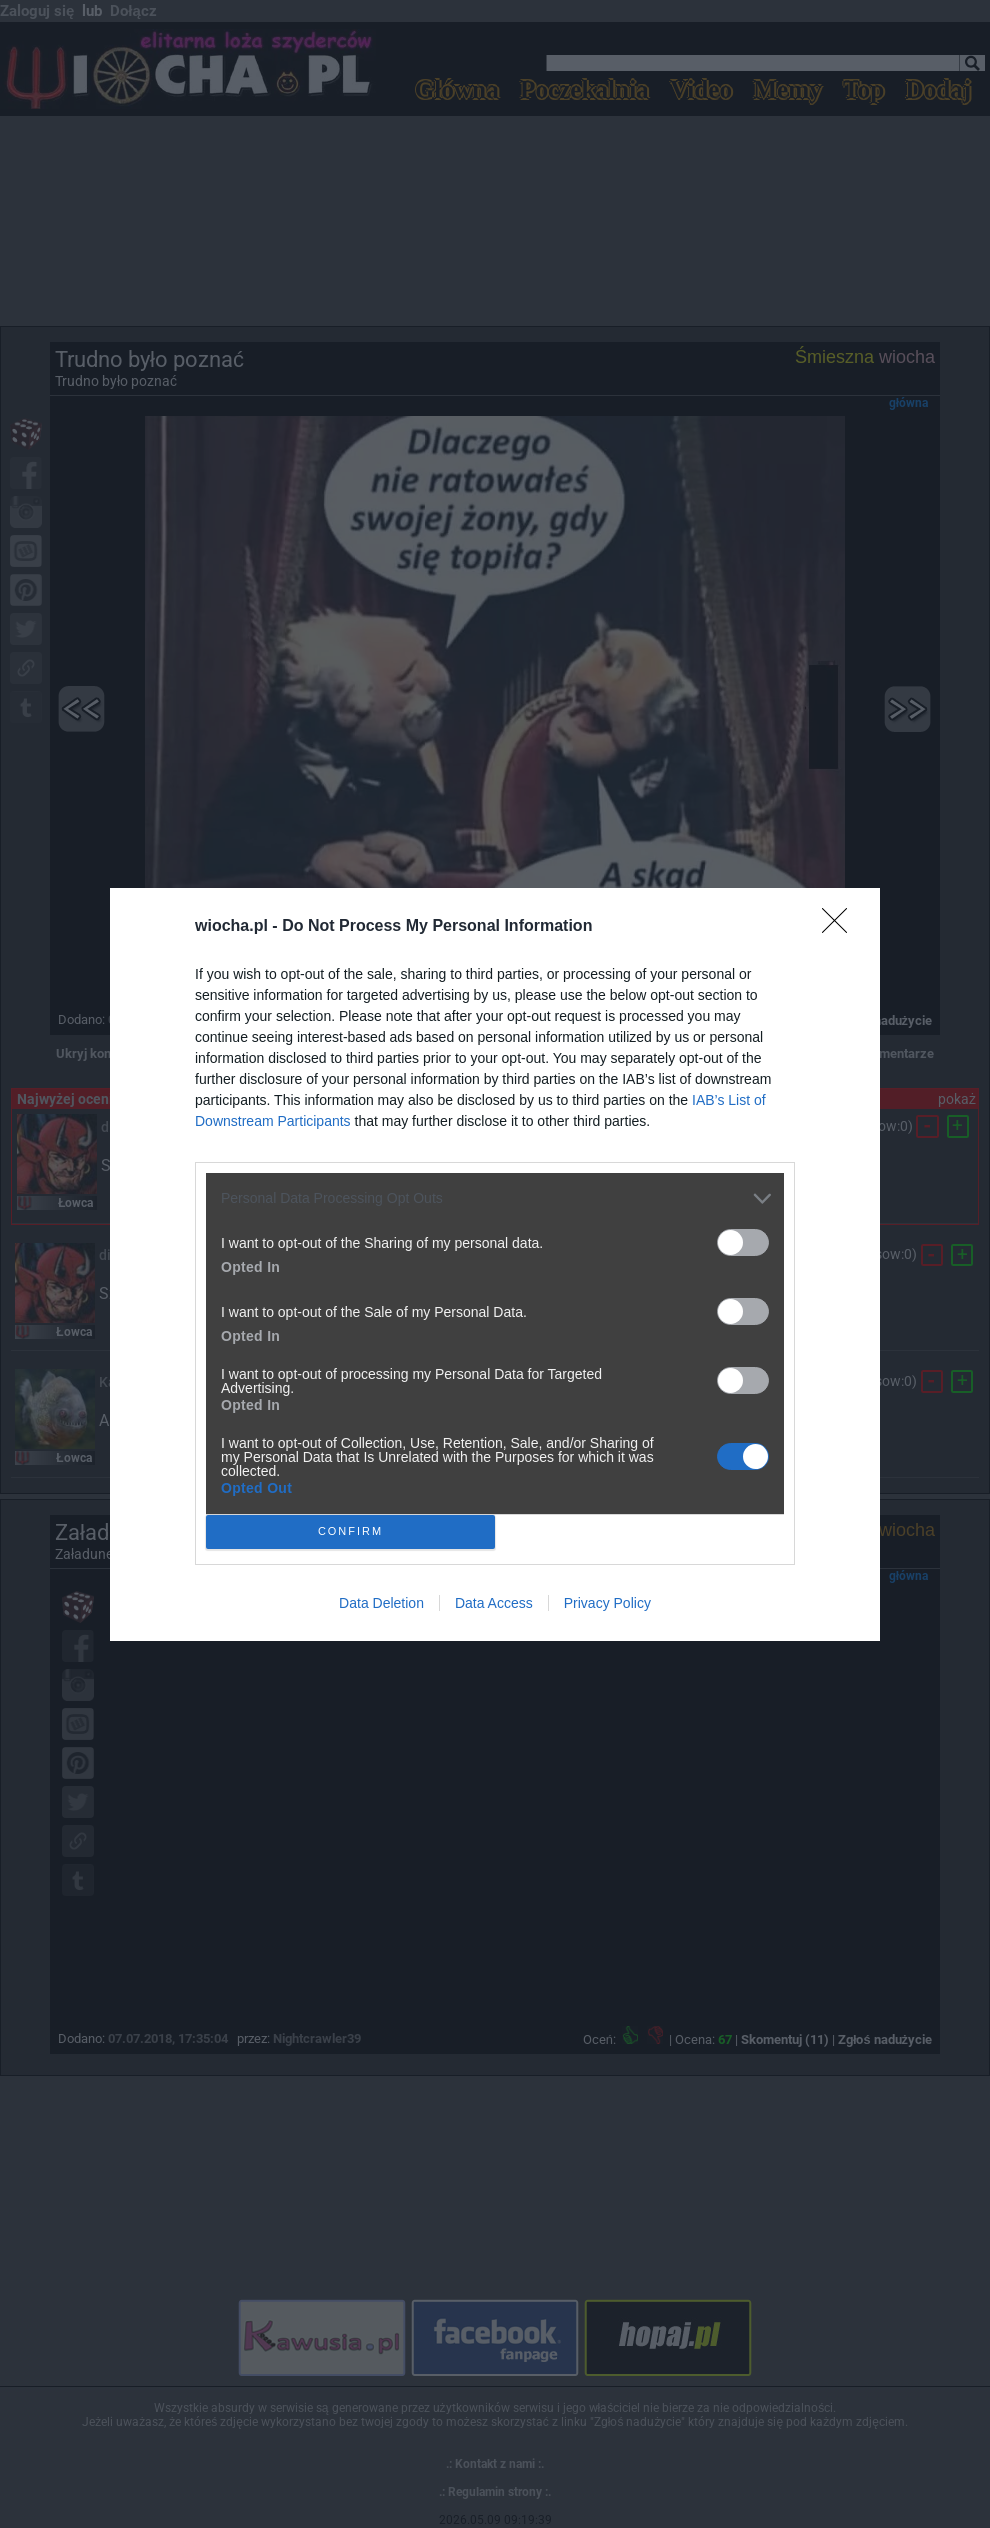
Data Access (494, 1603)
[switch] (743, 1242)
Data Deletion (381, 1603)
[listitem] (495, 1198)
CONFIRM (350, 1531)
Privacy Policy (607, 1603)
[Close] (841, 927)
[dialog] (495, 1264)
